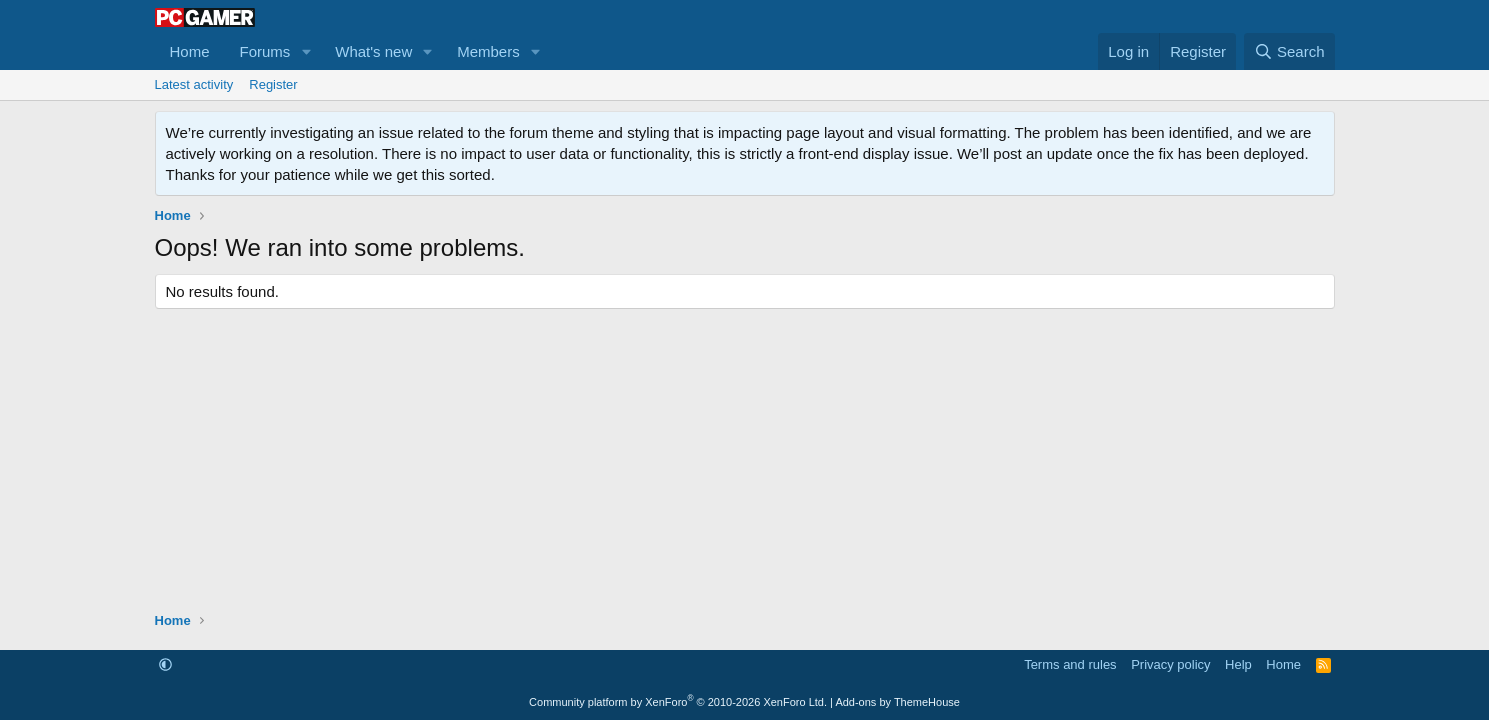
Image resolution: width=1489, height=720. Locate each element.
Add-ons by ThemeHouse (897, 702)
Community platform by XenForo (678, 702)
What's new (373, 51)
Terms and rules (1070, 664)
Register (273, 84)
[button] (306, 51)
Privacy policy (1170, 664)
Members (488, 51)
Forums (265, 51)
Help (1238, 664)
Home (190, 51)
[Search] (1289, 51)
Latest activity (194, 84)
